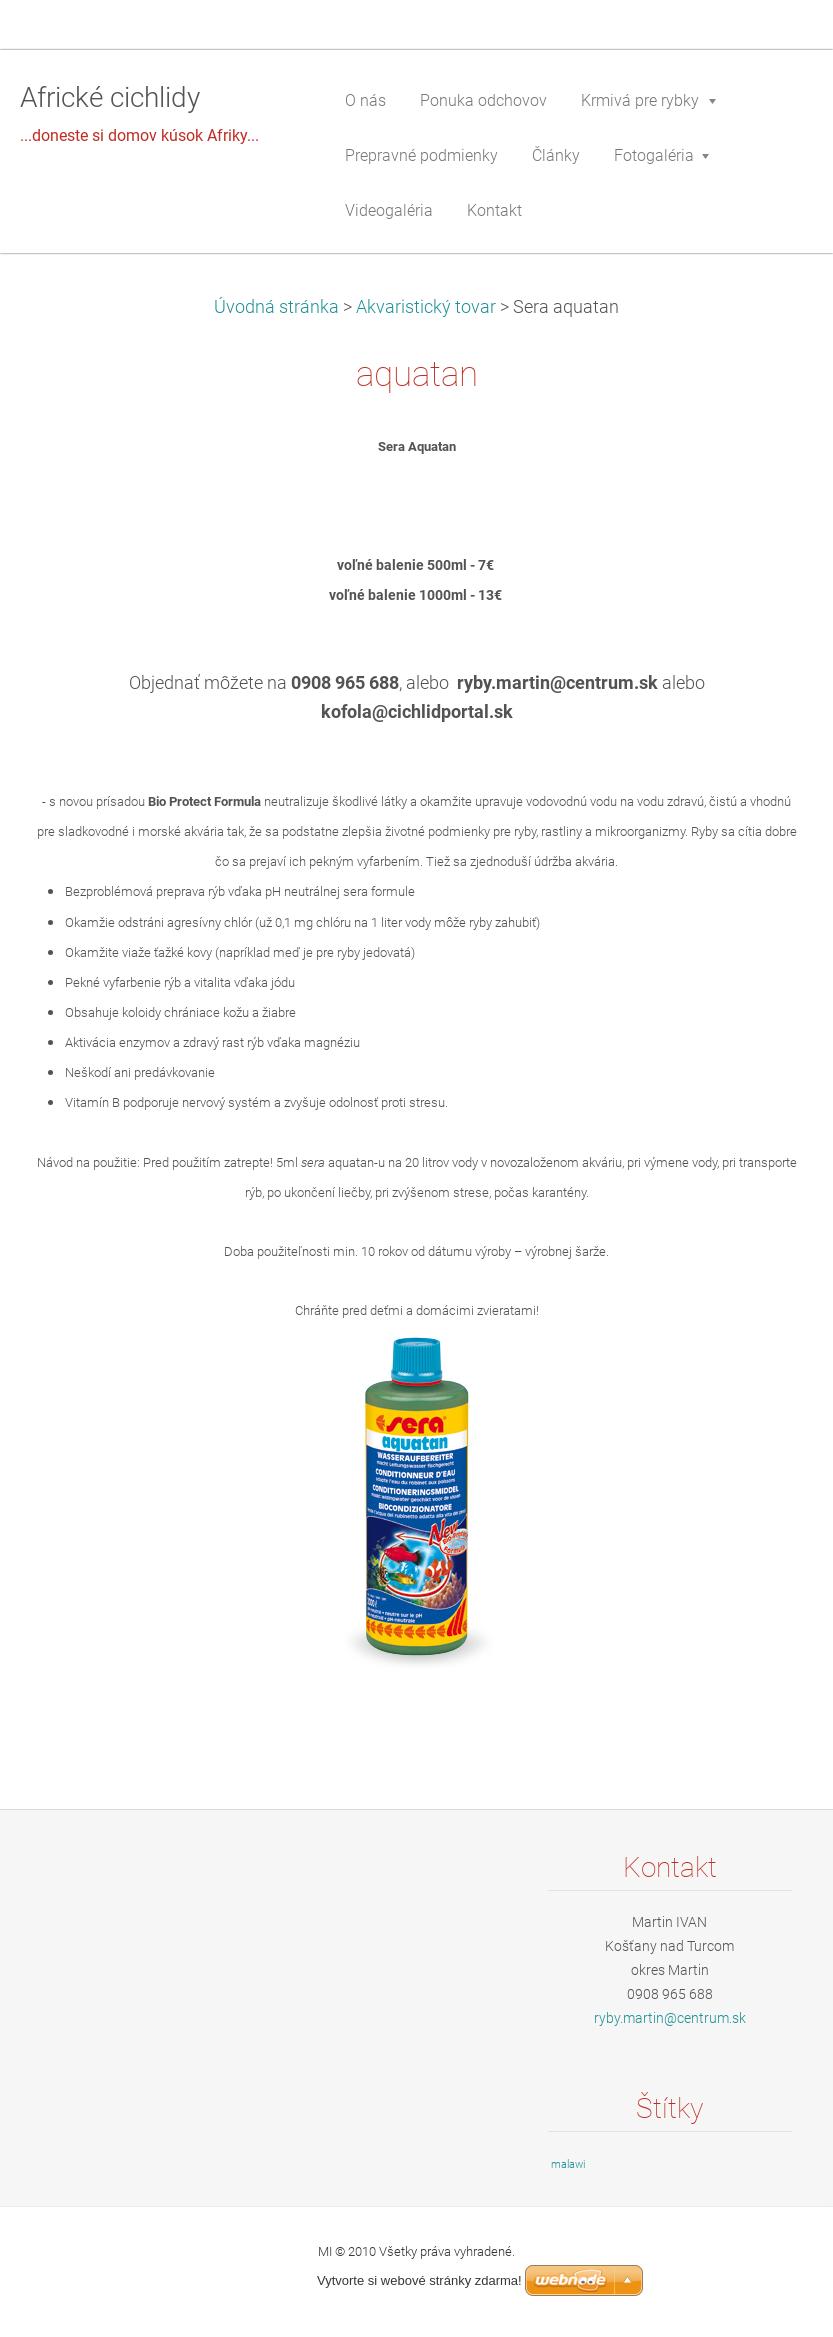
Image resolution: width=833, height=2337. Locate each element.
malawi (568, 2164)
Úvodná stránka (276, 307)
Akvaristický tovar (426, 307)
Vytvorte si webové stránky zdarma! (419, 2280)
